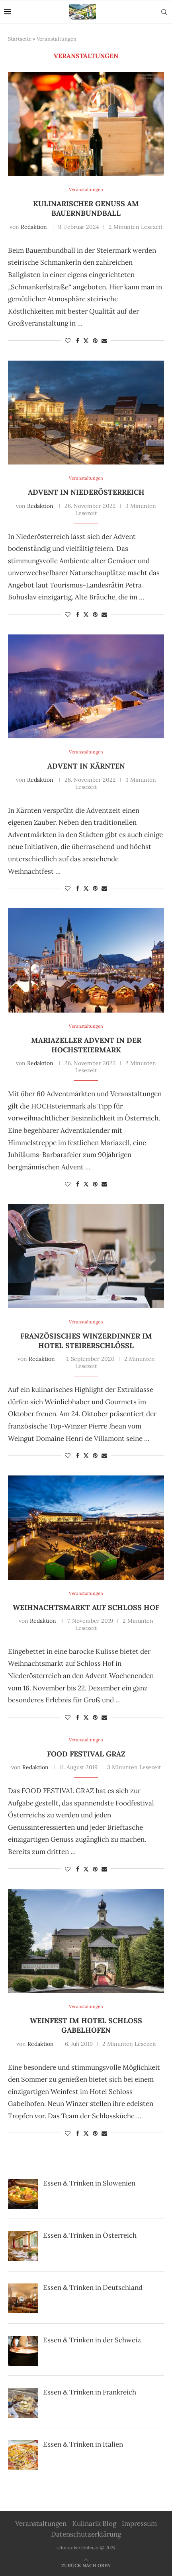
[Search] (164, 11)
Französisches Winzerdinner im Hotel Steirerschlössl (86, 1340)
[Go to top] (86, 2564)
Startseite (19, 38)
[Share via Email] (104, 340)
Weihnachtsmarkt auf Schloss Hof (86, 1607)
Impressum (139, 2523)
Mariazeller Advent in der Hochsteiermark (86, 1045)
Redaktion (34, 226)
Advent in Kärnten (86, 766)
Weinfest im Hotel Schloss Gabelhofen (86, 2025)
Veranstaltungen (40, 2523)
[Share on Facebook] (77, 340)
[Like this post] (67, 340)
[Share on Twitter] (86, 340)
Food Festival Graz (86, 1753)
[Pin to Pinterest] (95, 340)
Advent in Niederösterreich (86, 492)
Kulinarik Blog (94, 2523)
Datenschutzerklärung (86, 2534)
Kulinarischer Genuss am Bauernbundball (86, 208)
